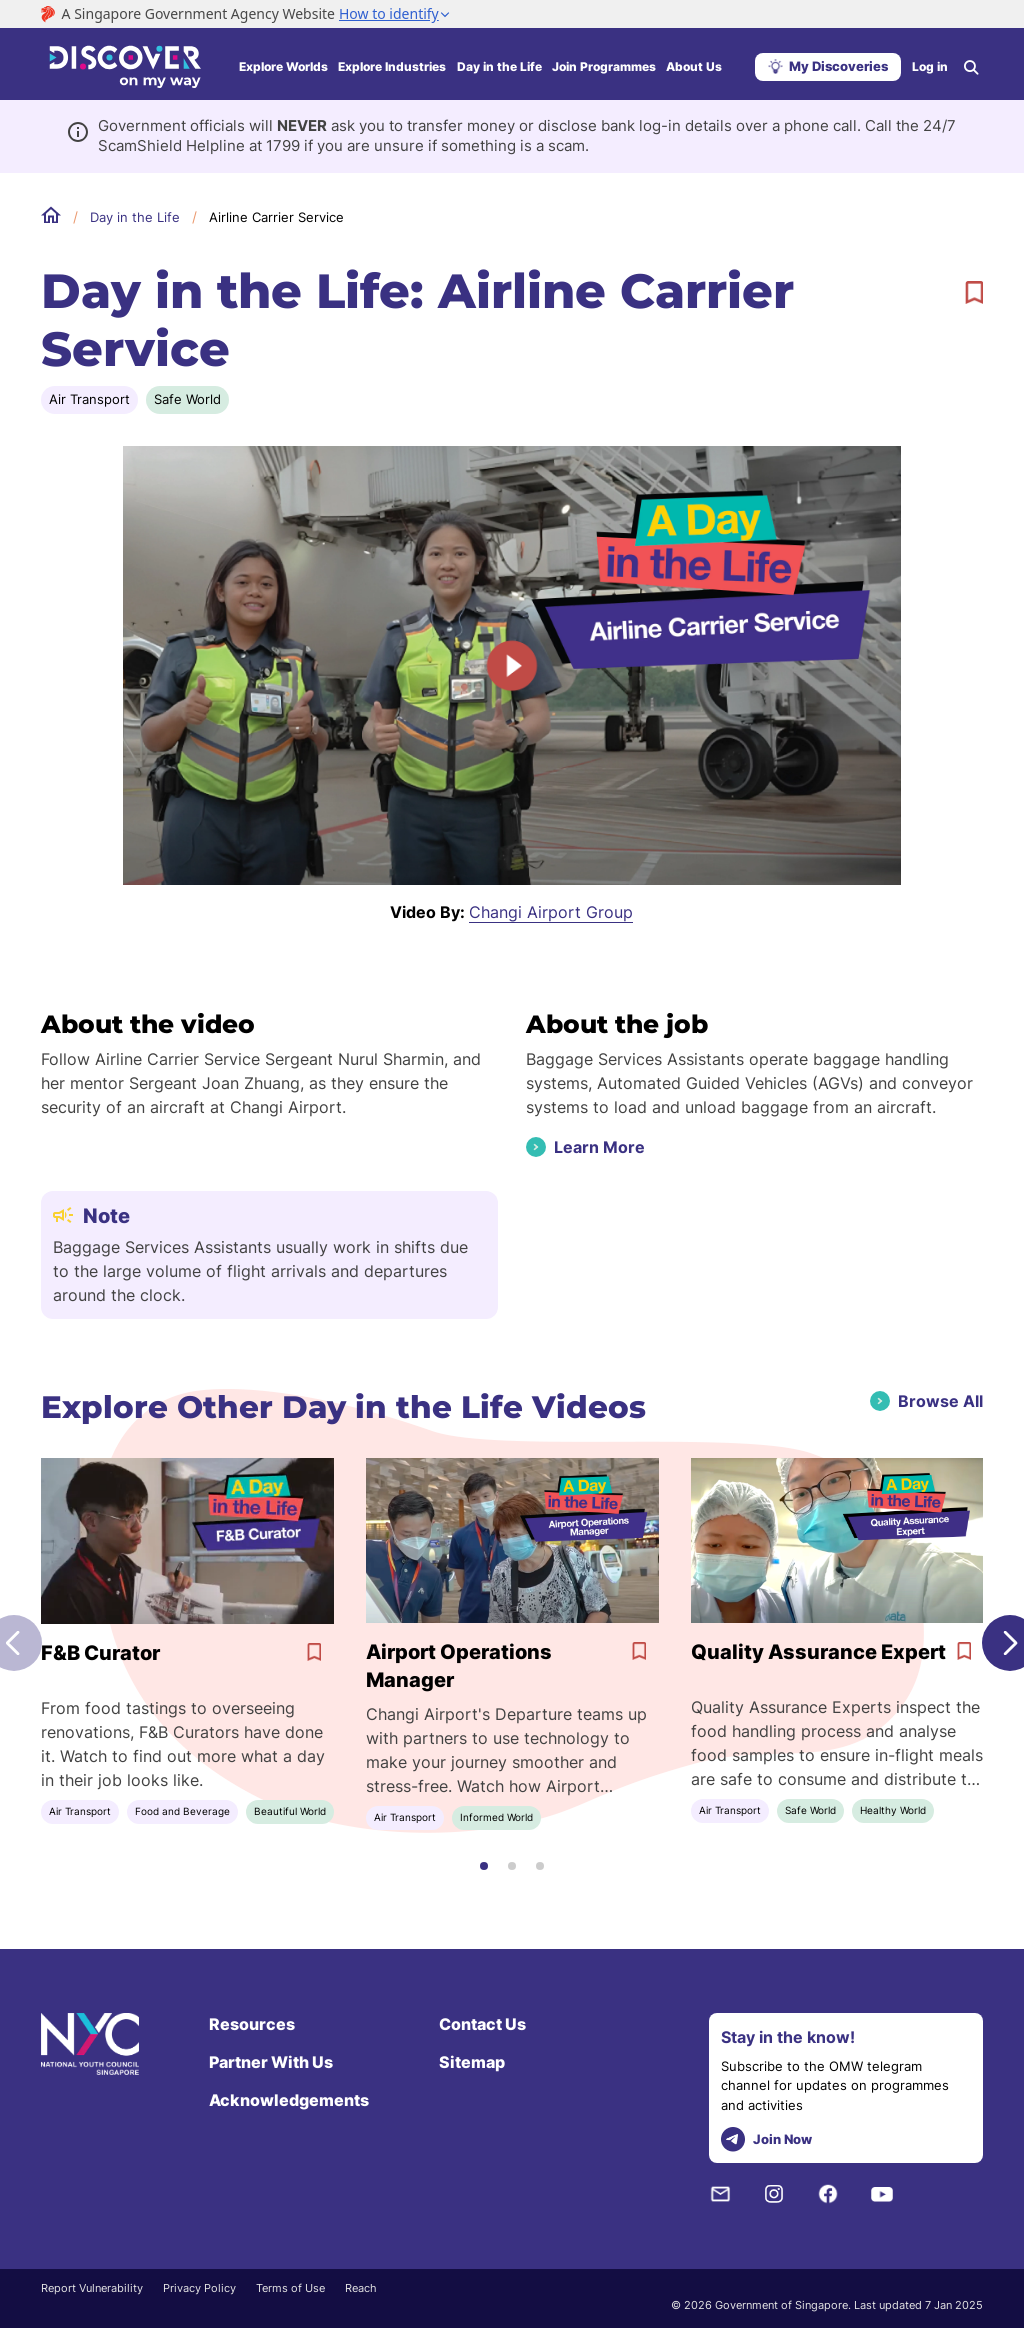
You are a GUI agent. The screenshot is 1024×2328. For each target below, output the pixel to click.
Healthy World (893, 1810)
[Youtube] (882, 2193)
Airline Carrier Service (276, 217)
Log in (930, 66)
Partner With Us (271, 2062)
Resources (252, 2024)
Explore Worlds (283, 66)
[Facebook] (828, 2193)
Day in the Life (499, 66)
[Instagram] (774, 2193)
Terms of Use (290, 2288)
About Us (694, 66)
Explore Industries (392, 66)
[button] (484, 1866)
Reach (361, 2288)
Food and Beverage (182, 1811)
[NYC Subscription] (720, 2193)
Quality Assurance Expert (818, 1652)
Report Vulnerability (92, 2288)
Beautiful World (290, 1811)
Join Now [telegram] (766, 2139)
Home (51, 216)
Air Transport (89, 399)
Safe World (187, 399)
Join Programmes (604, 66)
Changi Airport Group (551, 912)
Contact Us (482, 2024)
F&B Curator (100, 1653)
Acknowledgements (289, 2100)
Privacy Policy (199, 2288)
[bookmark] (974, 293)
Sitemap (472, 2062)
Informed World (496, 1817)
